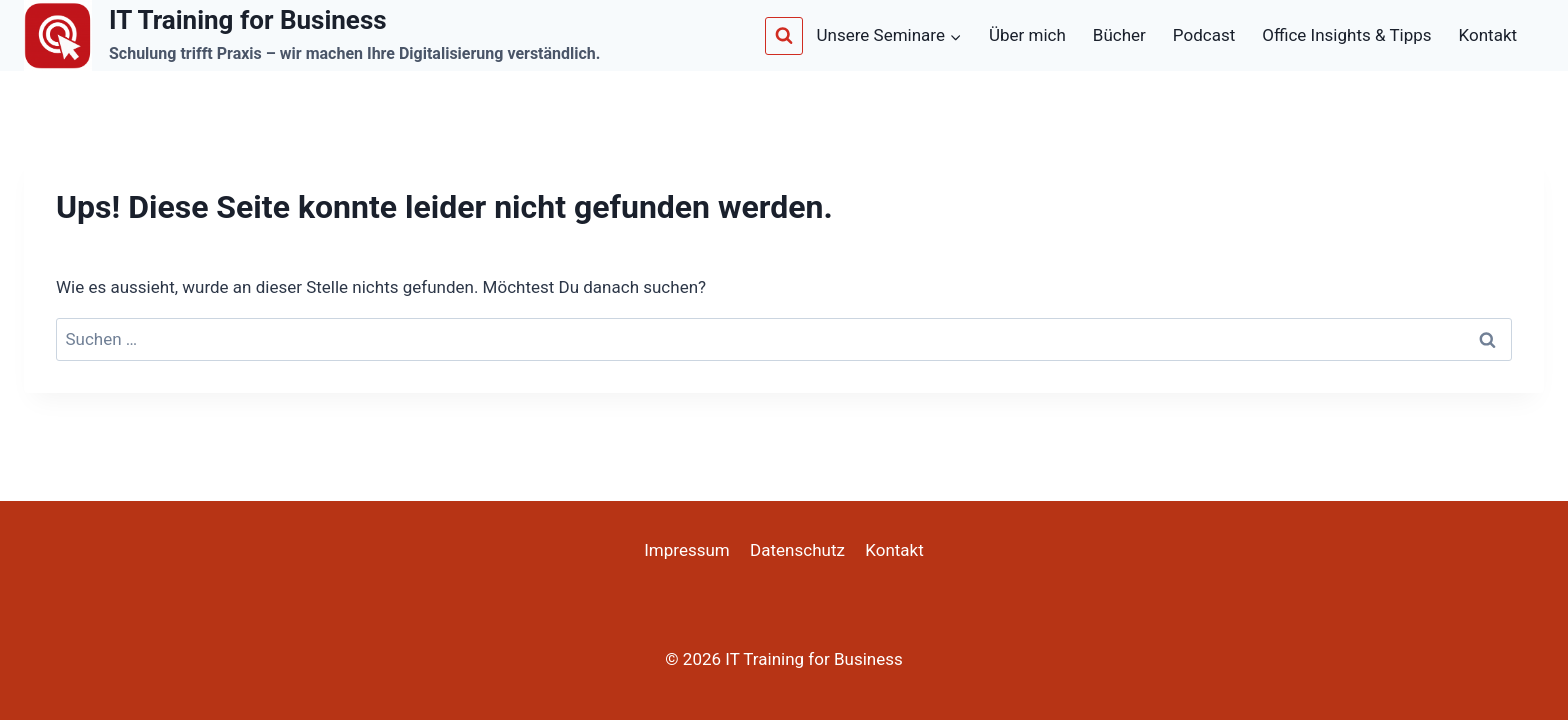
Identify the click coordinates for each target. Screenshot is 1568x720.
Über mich (1027, 35)
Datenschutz (797, 550)
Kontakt (1488, 35)
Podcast (1204, 35)
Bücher (1119, 35)
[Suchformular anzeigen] (784, 36)
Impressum (687, 550)
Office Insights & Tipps (1346, 35)
